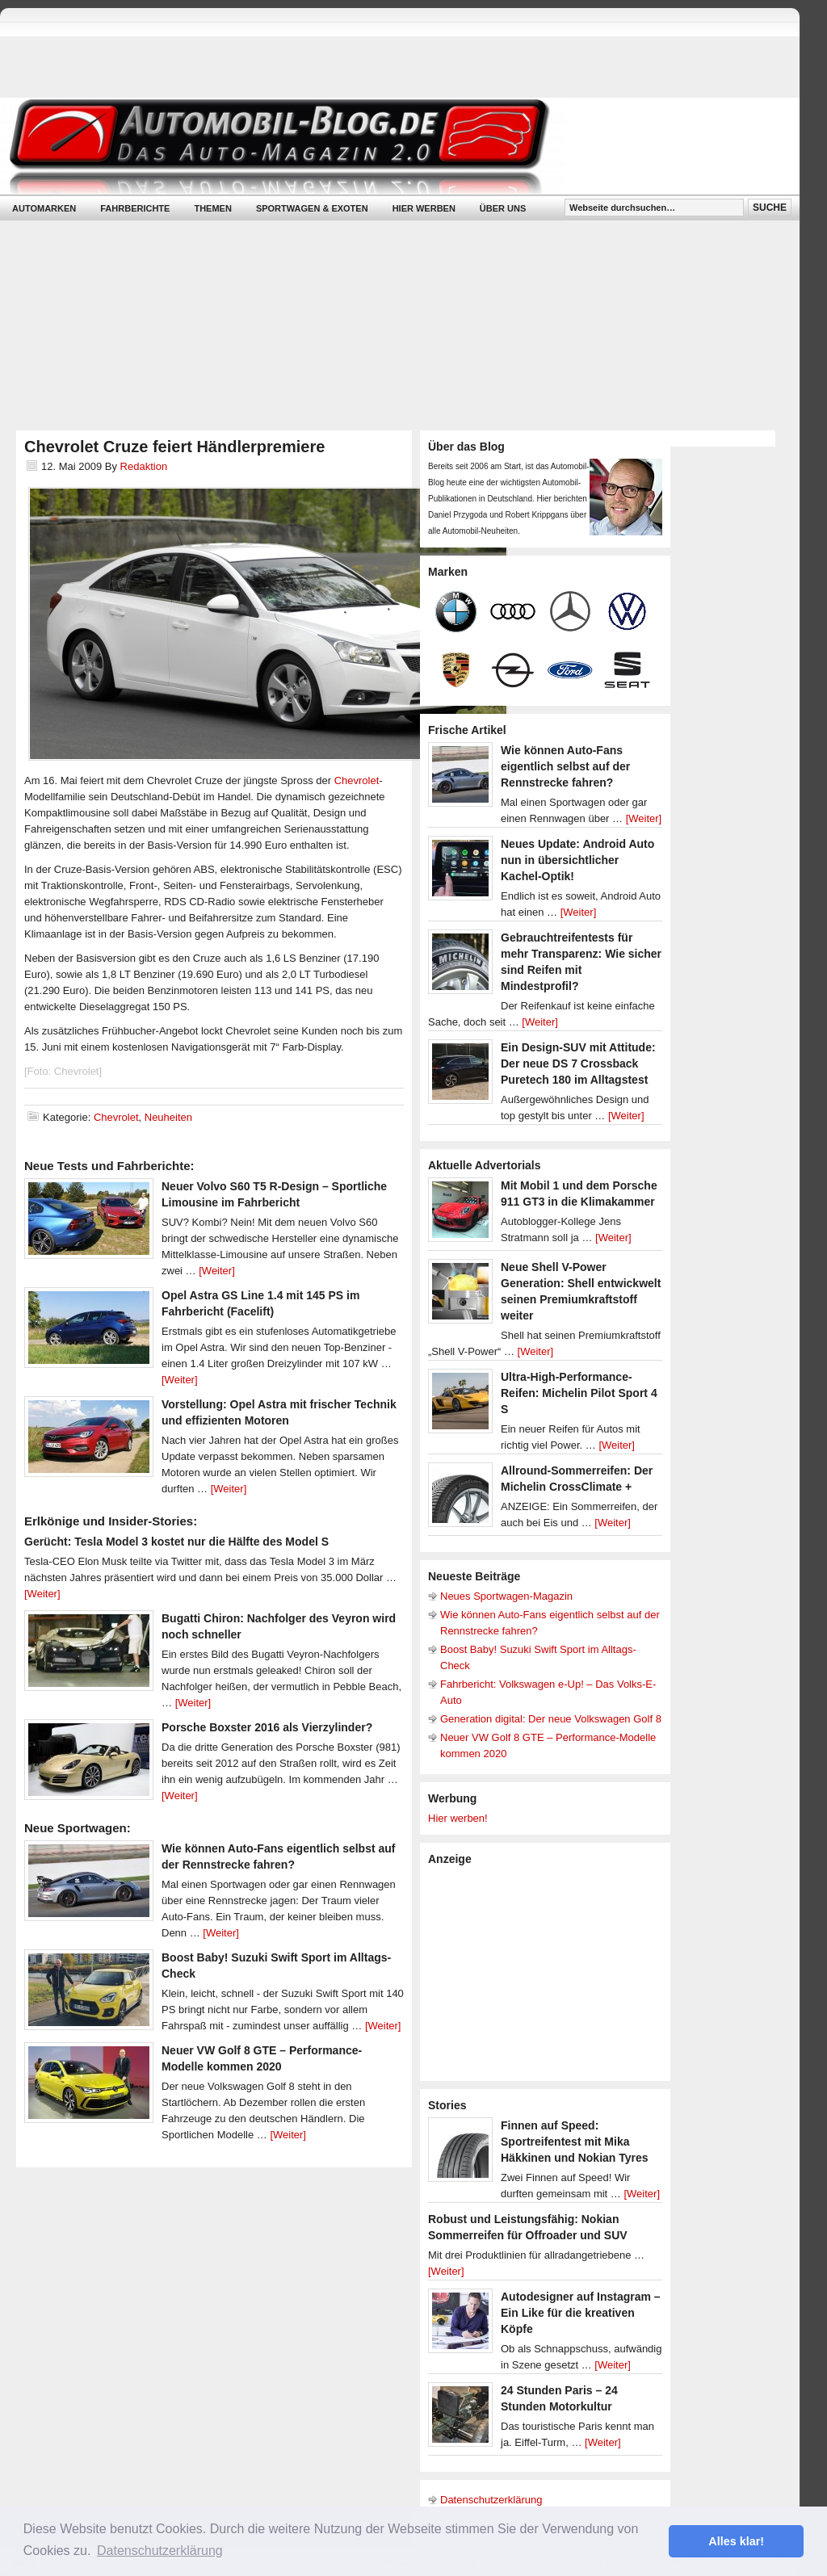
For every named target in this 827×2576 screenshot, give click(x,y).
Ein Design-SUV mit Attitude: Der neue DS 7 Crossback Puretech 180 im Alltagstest (578, 1063)
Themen (212, 208)
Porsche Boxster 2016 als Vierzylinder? (267, 1727)
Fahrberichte (135, 208)
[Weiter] (217, 1271)
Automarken (44, 208)
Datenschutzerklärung (491, 2500)
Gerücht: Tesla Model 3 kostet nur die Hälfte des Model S (176, 1541)
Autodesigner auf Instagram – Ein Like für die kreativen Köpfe (581, 2312)
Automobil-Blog (387, 146)
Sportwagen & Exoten (312, 208)
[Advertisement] (549, 1972)
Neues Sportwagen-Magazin (506, 1596)
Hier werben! (458, 1818)
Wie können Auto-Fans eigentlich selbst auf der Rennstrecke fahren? (565, 766)
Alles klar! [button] (736, 2541)
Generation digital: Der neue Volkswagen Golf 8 (550, 1719)
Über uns (503, 208)
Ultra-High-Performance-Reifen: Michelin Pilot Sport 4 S (579, 1393)
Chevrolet (357, 780)
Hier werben (424, 208)
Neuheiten (168, 1117)
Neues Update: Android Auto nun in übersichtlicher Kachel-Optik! (577, 860)
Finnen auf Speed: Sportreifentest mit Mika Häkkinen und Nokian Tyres (575, 2141)
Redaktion (144, 466)
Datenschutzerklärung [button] (160, 2550)
